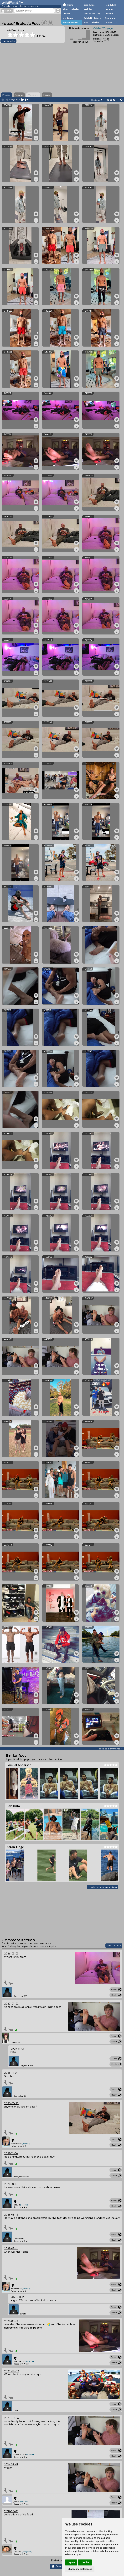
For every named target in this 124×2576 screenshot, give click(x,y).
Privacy (109, 13)
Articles (88, 9)
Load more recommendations (103, 1887)
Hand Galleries (91, 22)
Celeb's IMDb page (103, 28)
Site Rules (89, 5)
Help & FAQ (111, 5)
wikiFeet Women (70, 22)
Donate (109, 9)
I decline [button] (85, 2562)
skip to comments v (110, 1748)
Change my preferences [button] (80, 2569)
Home (70, 5)
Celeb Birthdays (92, 18)
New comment (114, 1945)
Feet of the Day (92, 13)
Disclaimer (110, 18)
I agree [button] (71, 2562)
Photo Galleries (71, 9)
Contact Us (111, 22)
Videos (66, 13)
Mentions (68, 18)
